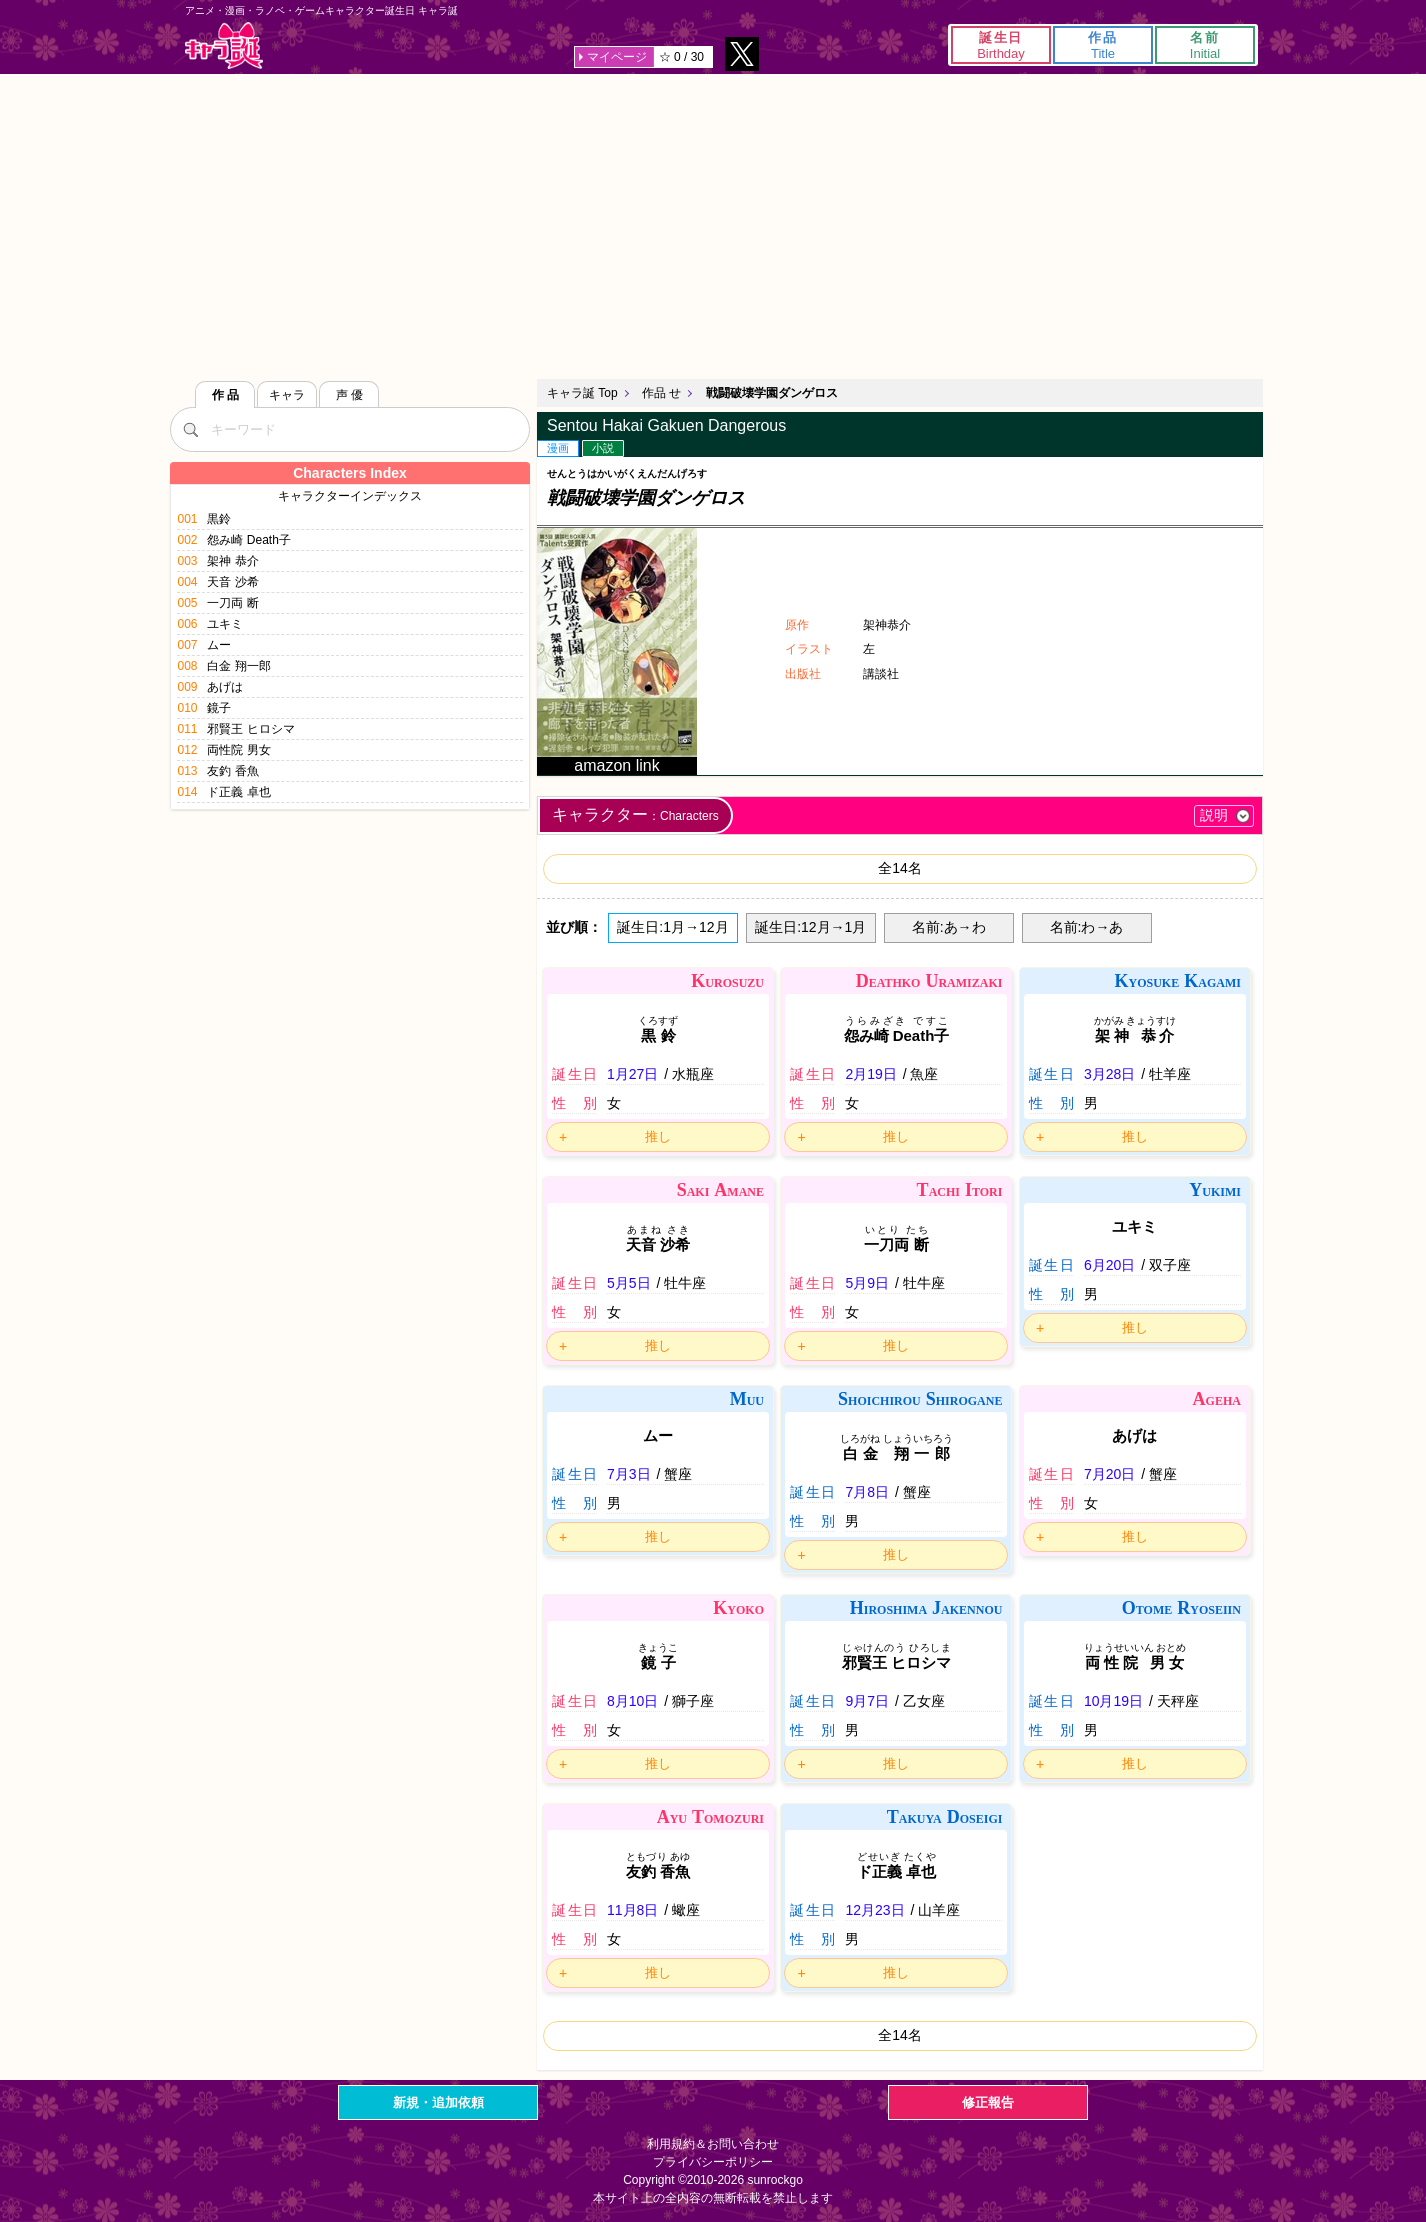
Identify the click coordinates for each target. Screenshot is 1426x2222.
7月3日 (629, 1474)
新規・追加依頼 (438, 2102)
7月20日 (1109, 1474)
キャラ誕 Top (582, 393)
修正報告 (988, 2102)
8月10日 (632, 1701)
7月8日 (867, 1492)
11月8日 (632, 1910)
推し (658, 1136)
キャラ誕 (224, 45)
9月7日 (867, 1701)
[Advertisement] (713, 224)
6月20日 (1109, 1265)
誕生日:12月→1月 (810, 927)
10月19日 (1113, 1701)
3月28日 (1109, 1074)
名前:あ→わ (949, 927)
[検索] (190, 429)
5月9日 (867, 1283)
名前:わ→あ (1087, 927)
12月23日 (874, 1910)
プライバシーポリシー (713, 2162)
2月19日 (870, 1074)
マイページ (617, 57)
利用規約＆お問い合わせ (713, 2144)
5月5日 (629, 1283)
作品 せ (661, 393)
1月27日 (632, 1074)
